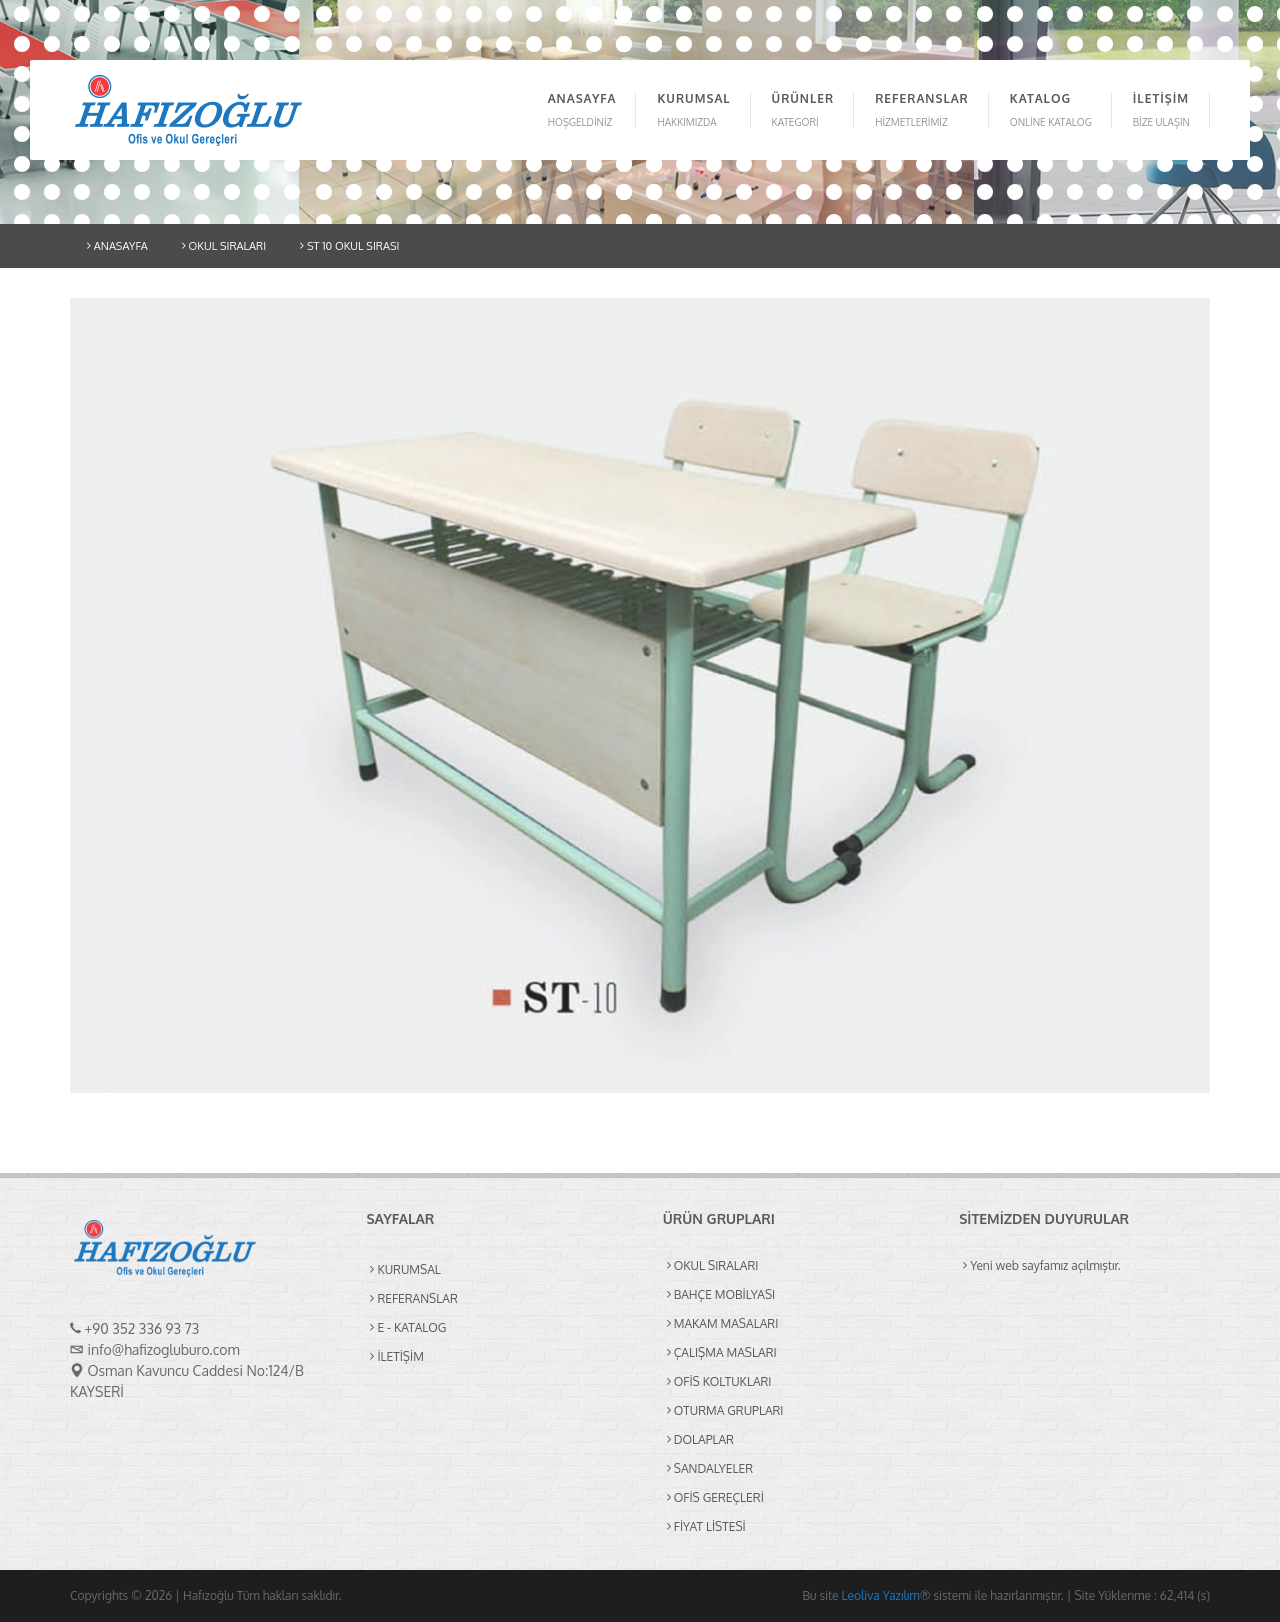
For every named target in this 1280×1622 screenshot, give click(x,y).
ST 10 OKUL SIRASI (349, 246)
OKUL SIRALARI (224, 246)
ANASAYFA (117, 246)
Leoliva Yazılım (881, 1595)
